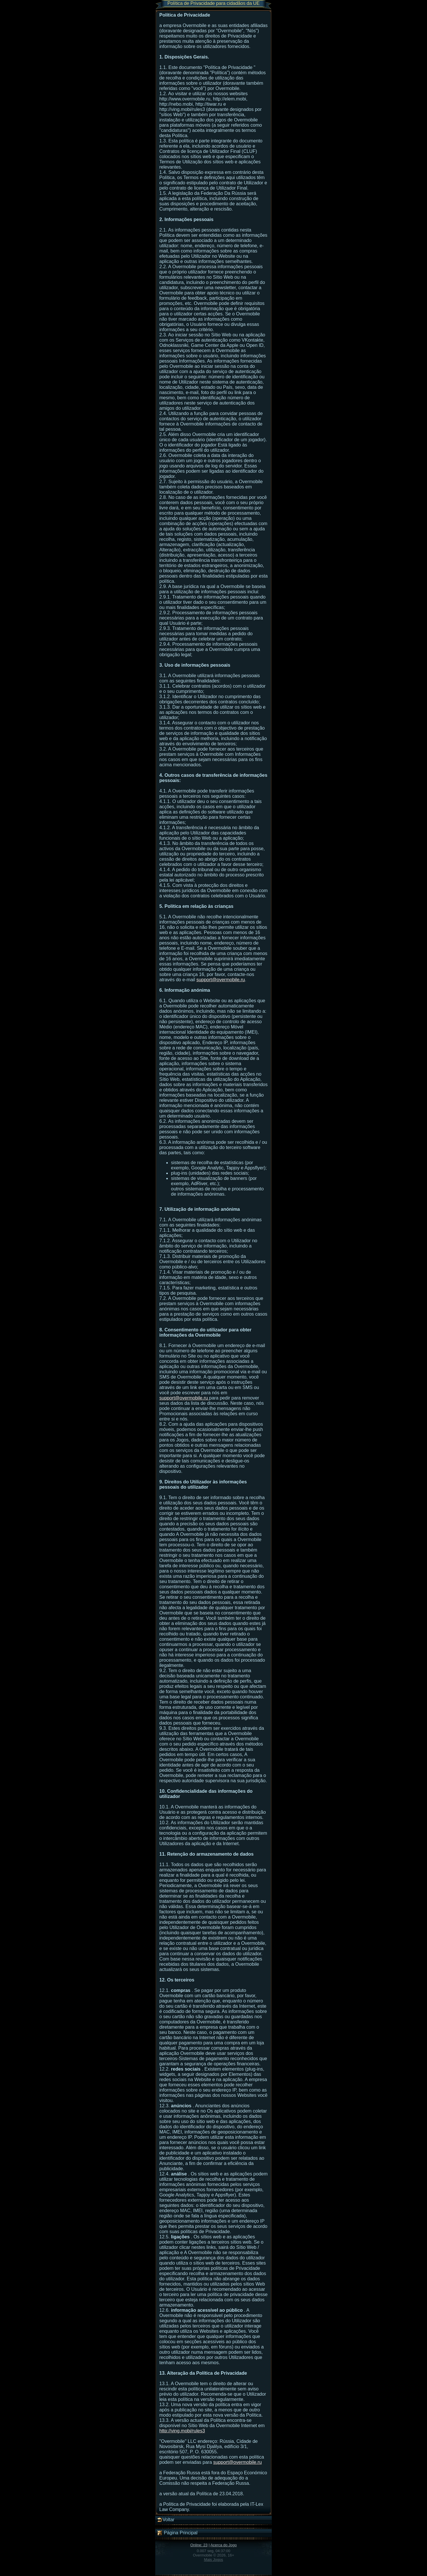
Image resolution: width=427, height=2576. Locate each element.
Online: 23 (198, 2545)
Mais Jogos (213, 2559)
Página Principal (177, 2533)
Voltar (165, 2520)
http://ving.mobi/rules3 (182, 2430)
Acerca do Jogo (223, 2545)
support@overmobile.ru (220, 979)
